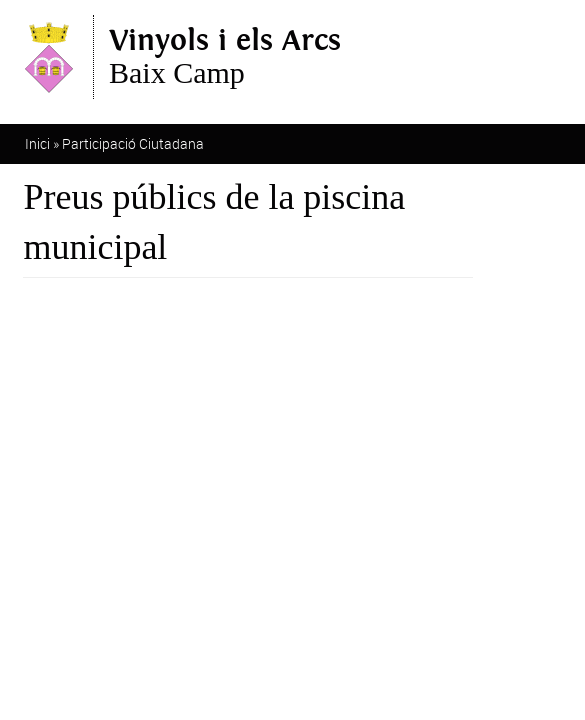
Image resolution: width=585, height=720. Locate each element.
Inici (37, 143)
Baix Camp (225, 57)
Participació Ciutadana (133, 143)
